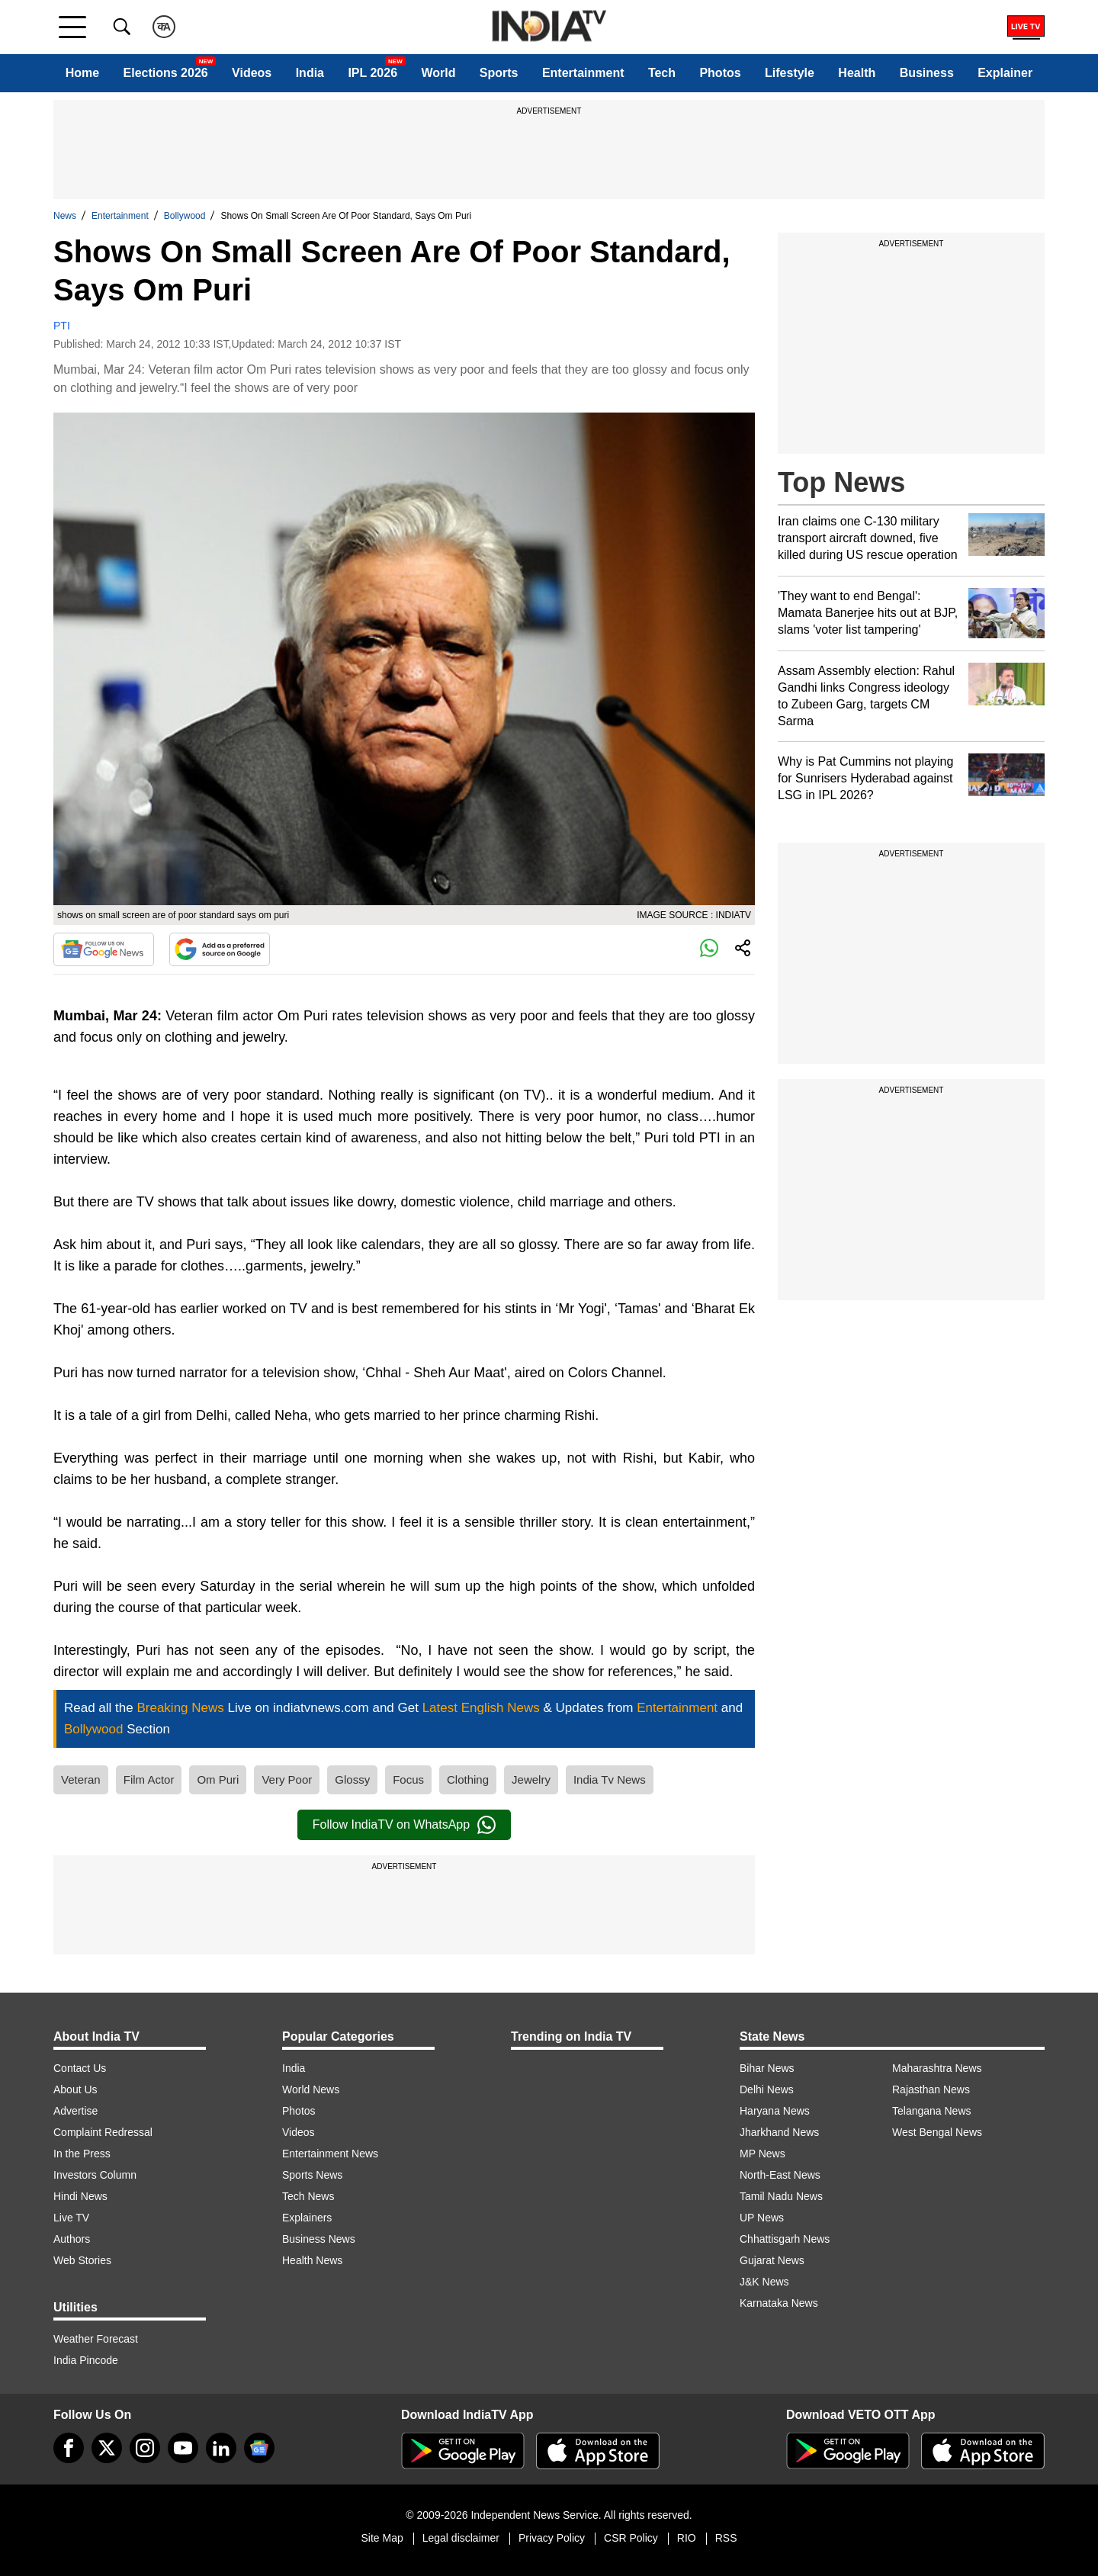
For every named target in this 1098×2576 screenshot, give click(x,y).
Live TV (71, 2217)
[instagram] (145, 2448)
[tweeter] (107, 2448)
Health (856, 72)
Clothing (468, 1779)
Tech (662, 72)
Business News (318, 2239)
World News (310, 2089)
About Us (75, 2089)
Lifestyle (789, 72)
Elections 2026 (166, 72)
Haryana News (775, 2111)
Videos (251, 72)
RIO (686, 2538)
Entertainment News (330, 2153)
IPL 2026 (372, 72)
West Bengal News (937, 2132)
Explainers (307, 2217)
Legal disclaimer (460, 2538)
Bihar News (767, 2068)
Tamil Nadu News (781, 2196)
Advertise (75, 2111)
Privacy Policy (551, 2538)
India (310, 72)
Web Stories (82, 2260)
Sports (499, 72)
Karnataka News (779, 2303)
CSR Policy (631, 2538)
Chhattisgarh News (785, 2239)
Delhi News (767, 2089)
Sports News (312, 2175)
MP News (762, 2153)
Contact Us (79, 2068)
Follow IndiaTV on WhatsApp (404, 1825)
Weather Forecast (95, 2339)
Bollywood (185, 215)
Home (82, 72)
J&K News (764, 2282)
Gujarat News (772, 2260)
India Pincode (85, 2360)
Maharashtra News (937, 2068)
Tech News (308, 2196)
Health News (312, 2260)
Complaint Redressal (102, 2132)
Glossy (352, 1779)
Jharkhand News (779, 2132)
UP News (762, 2217)
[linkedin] (221, 2448)
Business (927, 72)
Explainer (1005, 72)
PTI (61, 326)
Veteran (81, 1779)
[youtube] (183, 2448)
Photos (719, 72)
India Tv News (609, 1779)
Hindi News (80, 2196)
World (438, 72)
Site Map (382, 2538)
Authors (71, 2239)
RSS (726, 2538)
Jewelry (531, 1779)
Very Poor (287, 1779)
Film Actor (149, 1779)
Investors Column (94, 2175)
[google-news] (259, 2448)
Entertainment (583, 72)
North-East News (780, 2175)
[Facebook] (68, 2448)
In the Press (82, 2153)
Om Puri (218, 1779)
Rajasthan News (931, 2089)
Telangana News (931, 2111)
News (64, 215)
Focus (408, 1779)
